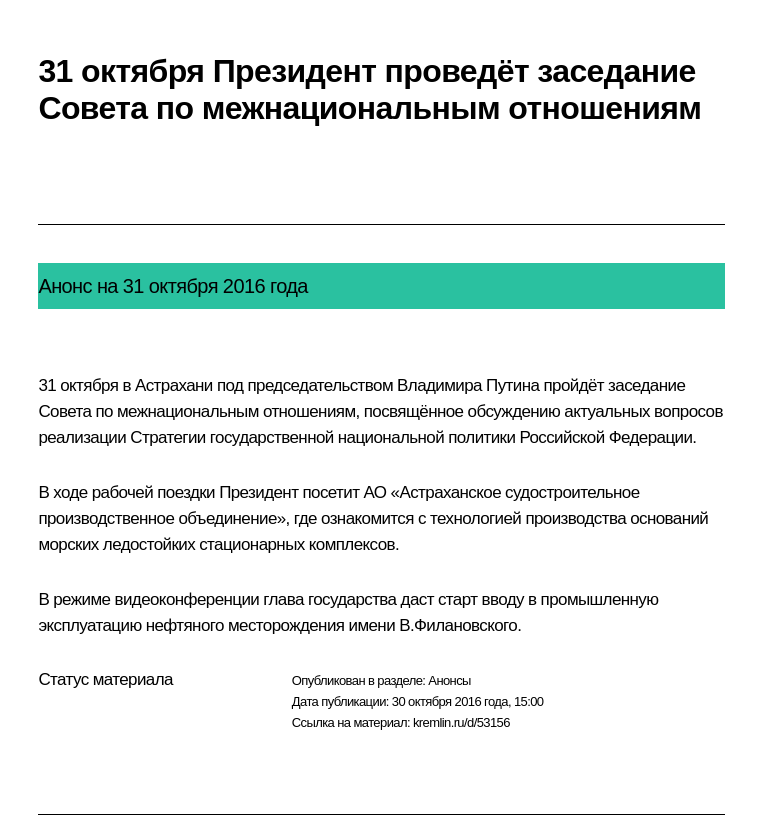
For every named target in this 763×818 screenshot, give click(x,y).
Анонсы (449, 680)
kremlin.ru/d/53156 (461, 722)
